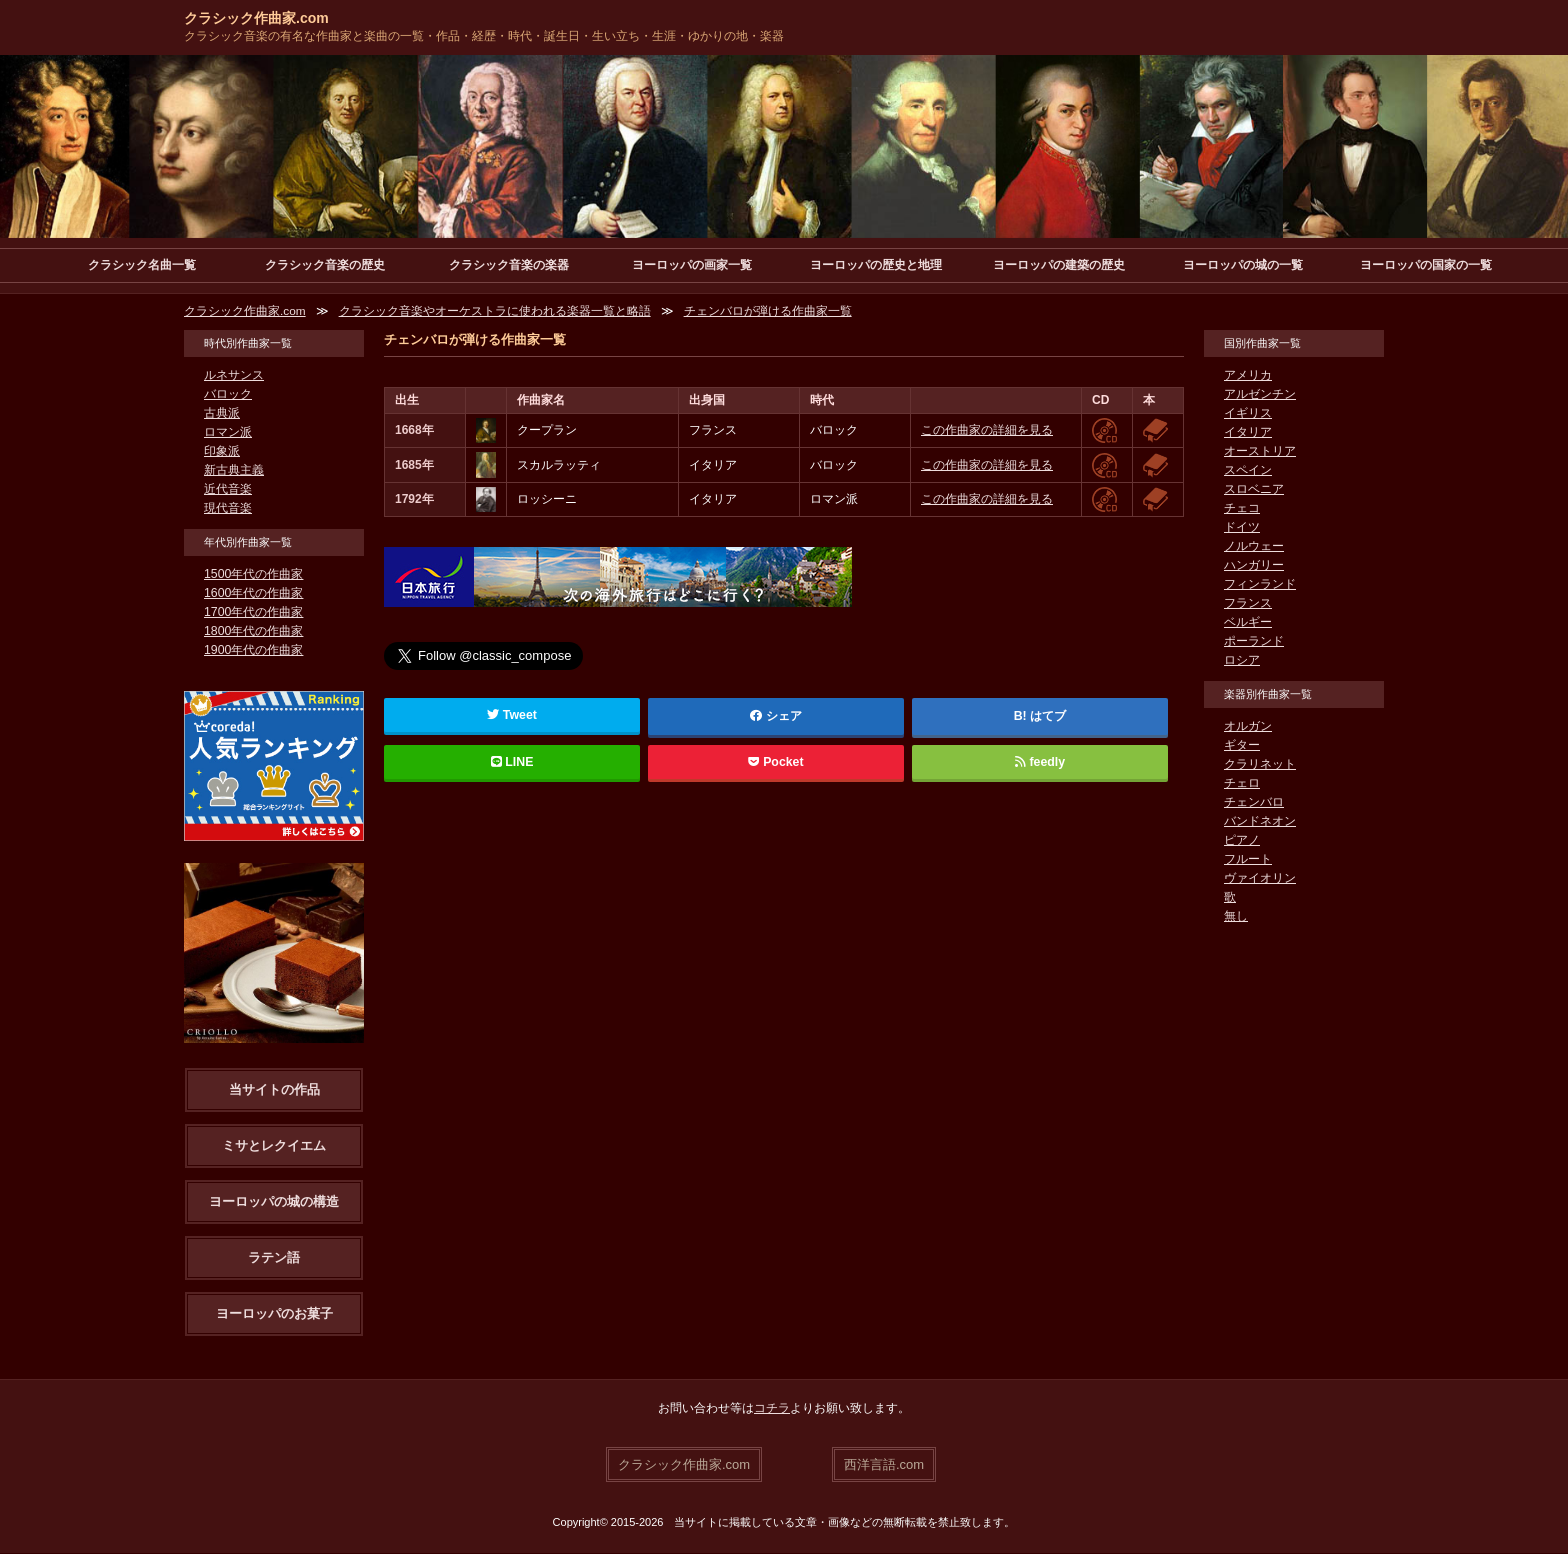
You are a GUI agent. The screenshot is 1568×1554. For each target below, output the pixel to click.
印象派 (222, 452)
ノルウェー (1254, 547)
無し (1236, 917)
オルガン (1248, 727)
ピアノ (1242, 841)
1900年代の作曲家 (253, 651)
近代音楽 (228, 490)
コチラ (772, 1409)
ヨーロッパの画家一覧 (692, 265)
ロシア (1242, 661)
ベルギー (1248, 623)
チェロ (1242, 784)
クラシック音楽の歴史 (325, 265)
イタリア (1248, 433)
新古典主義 (234, 471)
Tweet (512, 716)
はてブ (1048, 717)
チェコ (1242, 509)
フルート (1248, 860)
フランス (1248, 604)
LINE (512, 763)
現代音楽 (228, 509)
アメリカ (1248, 376)
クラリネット (1260, 765)
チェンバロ (1254, 803)
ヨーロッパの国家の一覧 (1426, 265)
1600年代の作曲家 (253, 594)
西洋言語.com (884, 1464)
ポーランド (1254, 642)
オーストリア (1260, 452)
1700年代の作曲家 (253, 613)
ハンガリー (1254, 566)
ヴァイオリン (1260, 879)
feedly (1039, 763)
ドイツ (1242, 528)
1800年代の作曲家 (253, 632)
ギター (1242, 746)
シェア (776, 717)
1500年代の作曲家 (253, 575)
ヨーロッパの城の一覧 (1243, 265)
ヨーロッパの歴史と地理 (876, 265)
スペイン (1248, 471)
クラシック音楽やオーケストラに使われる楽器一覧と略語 (495, 312)
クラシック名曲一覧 (142, 265)
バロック (228, 395)
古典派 (222, 414)
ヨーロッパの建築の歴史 (1059, 265)
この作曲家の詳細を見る (987, 431)
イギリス (1248, 414)
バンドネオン (1260, 822)
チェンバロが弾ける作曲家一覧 (768, 312)
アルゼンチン (1260, 395)
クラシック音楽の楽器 (509, 265)
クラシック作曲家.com (256, 18)
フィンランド (1260, 585)
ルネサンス (234, 376)
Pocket (776, 763)
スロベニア (1254, 490)
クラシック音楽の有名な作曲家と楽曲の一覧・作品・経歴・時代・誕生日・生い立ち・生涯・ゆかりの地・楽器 (484, 36)
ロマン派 (228, 433)
